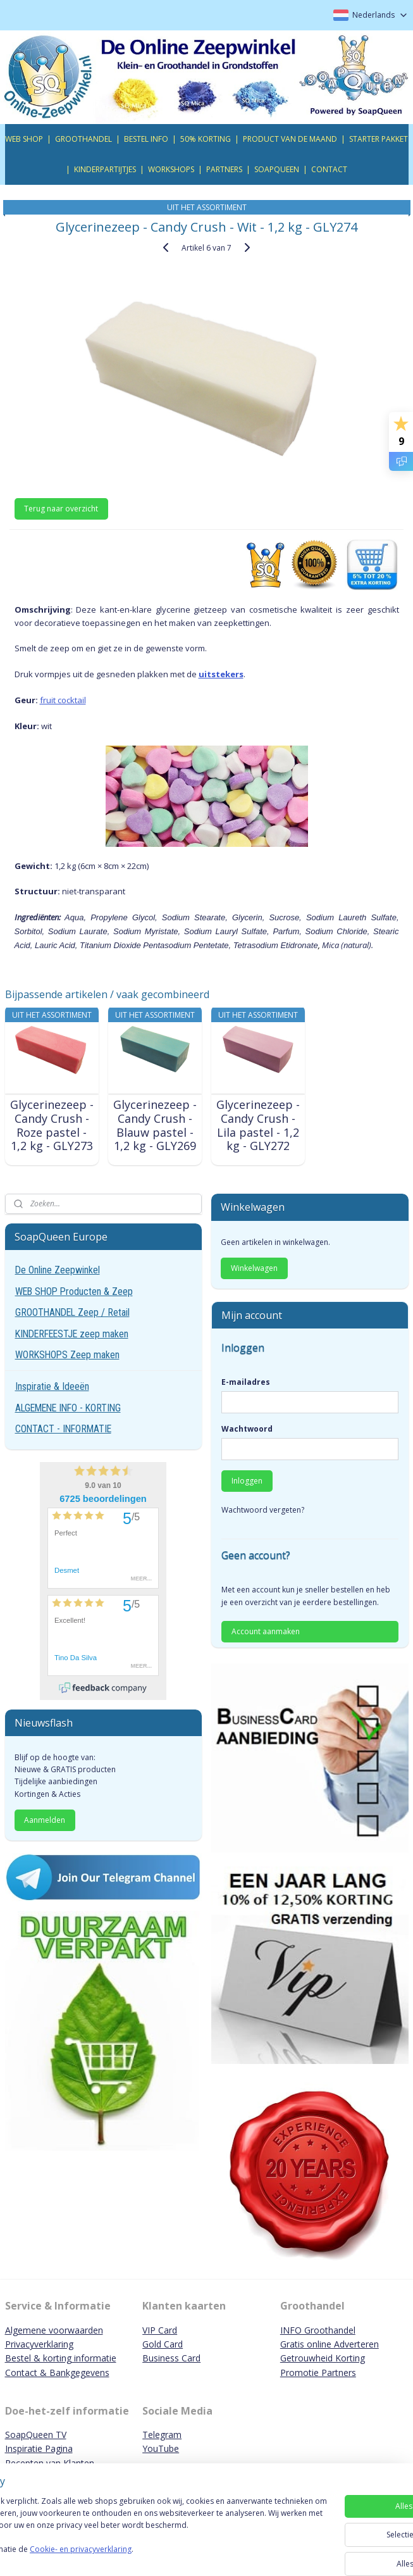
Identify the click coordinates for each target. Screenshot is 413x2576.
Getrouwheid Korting (322, 2358)
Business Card (171, 2358)
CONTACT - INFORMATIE (63, 1429)
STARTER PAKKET (378, 139)
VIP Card (159, 2330)
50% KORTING (205, 139)
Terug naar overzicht (61, 509)
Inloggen (246, 1480)
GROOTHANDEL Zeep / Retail (72, 1312)
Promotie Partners (318, 2373)
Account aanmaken (265, 1631)
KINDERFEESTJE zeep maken (71, 1334)
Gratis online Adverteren (329, 2344)
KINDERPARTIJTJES (105, 169)
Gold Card (162, 2344)
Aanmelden (44, 1820)
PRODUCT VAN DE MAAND (290, 139)
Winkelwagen (254, 1268)
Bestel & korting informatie (60, 2358)
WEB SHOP (24, 139)
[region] (123, 2513)
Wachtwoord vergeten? (262, 1509)
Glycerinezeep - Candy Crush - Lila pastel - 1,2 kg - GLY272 (258, 1126)
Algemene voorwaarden (54, 2330)
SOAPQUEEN (276, 169)
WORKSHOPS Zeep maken (67, 1355)
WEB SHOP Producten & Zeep (74, 1291)
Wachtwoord (247, 1428)
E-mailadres (245, 1382)
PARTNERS (224, 169)
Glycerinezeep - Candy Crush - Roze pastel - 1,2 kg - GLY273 (52, 1126)
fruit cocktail (63, 700)
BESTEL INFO (146, 139)
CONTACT (329, 169)
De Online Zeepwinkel (57, 1270)
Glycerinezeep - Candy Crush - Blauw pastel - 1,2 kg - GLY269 (155, 1126)
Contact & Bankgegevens (57, 2373)
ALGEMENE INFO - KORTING (68, 1408)
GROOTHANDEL (83, 139)
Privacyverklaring (39, 2344)
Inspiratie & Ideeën (52, 1386)
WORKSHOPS (171, 169)
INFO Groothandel (317, 2330)
